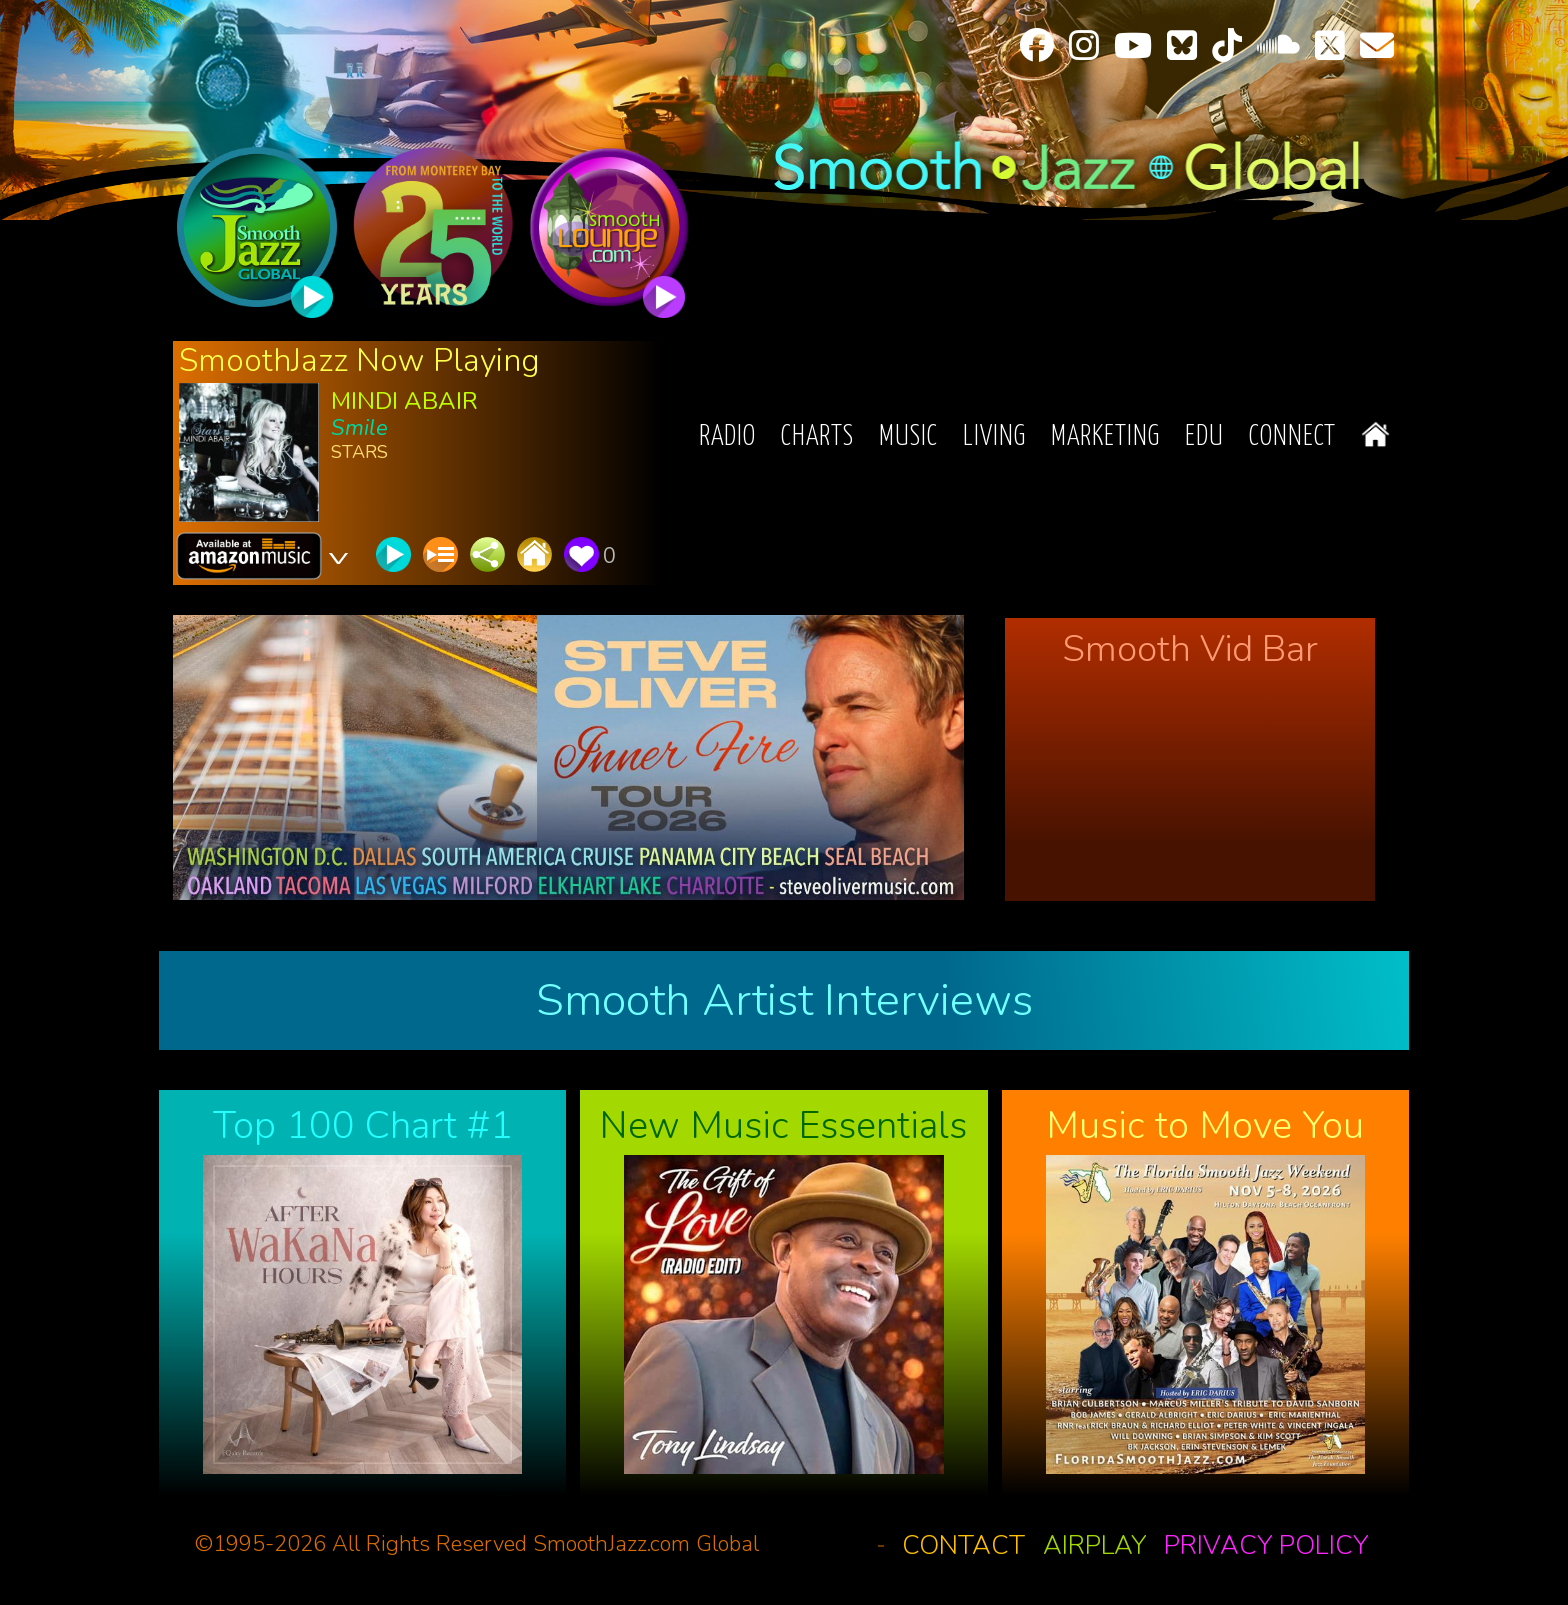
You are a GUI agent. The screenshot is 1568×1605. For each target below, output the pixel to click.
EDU (1204, 437)
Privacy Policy (1266, 1545)
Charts (817, 437)
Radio (727, 437)
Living (994, 437)
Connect (1292, 437)
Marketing (1105, 437)
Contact (963, 1545)
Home (1375, 434)
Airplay (1094, 1545)
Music (908, 437)
